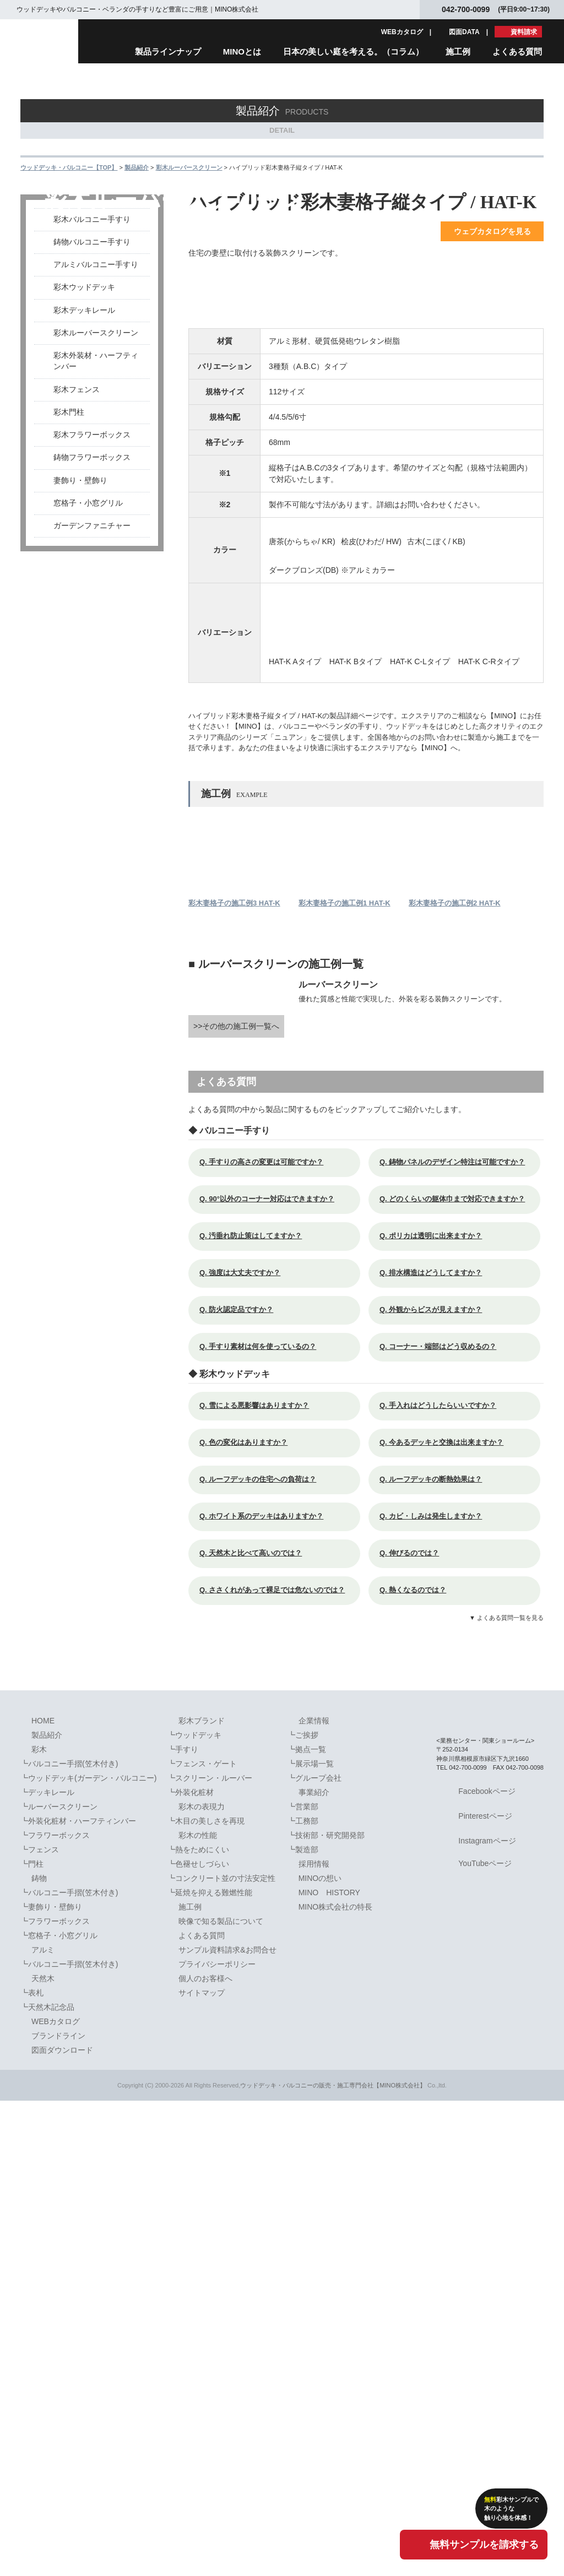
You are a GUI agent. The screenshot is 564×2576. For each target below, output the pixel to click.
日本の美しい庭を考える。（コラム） (353, 51)
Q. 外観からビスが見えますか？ (436, 1785)
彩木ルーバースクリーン (95, 414)
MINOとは (242, 51)
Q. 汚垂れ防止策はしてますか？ (256, 1711)
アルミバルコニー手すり (95, 346)
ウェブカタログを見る (492, 312)
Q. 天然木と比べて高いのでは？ (256, 2028)
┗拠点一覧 (307, 2224)
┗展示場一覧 (311, 2238)
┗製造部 (303, 2324)
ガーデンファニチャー (92, 607)
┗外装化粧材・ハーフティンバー (78, 2295)
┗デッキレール (47, 2267)
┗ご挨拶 (303, 2209)
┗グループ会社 (314, 2252)
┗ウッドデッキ (194, 2209)
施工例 (458, 51)
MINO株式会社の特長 (336, 2381)
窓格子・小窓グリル (88, 585)
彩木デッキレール (84, 392)
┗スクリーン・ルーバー (209, 2252)
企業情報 (314, 2195)
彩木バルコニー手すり (92, 301)
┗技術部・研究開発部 (326, 2310)
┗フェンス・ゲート (202, 2238)
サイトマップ (201, 2467)
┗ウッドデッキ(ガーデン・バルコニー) (88, 2252)
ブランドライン (58, 2510)
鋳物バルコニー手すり (92, 323)
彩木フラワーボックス (92, 516)
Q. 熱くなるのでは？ (419, 2065)
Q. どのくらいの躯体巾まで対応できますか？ (458, 1674)
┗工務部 (303, 2295)
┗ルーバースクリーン (58, 2281)
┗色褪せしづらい (198, 2338)
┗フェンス (39, 2324)
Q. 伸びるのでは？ (415, 2028)
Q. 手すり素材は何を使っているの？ (263, 1822)
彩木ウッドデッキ (84, 369)
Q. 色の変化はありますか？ (249, 1917)
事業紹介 (314, 2267)
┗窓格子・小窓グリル (58, 2410)
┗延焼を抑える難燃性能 (209, 2367)
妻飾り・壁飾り (80, 562)
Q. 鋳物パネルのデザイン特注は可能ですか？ (458, 1637)
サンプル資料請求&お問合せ (227, 2424)
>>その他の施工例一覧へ (236, 1501)
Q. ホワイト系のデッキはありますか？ (267, 1991)
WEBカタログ (402, 32)
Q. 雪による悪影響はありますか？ (260, 1881)
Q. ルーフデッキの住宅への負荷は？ (263, 1954)
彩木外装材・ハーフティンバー (95, 442)
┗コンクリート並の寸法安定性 (221, 2353)
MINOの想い (320, 2353)
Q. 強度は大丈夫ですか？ (245, 1748)
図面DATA (464, 32)
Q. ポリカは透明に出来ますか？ (436, 1711)
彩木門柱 (68, 494)
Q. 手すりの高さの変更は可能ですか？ (267, 1637)
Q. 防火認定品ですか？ (242, 1785)
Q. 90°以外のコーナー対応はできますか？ (272, 1674)
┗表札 (32, 2467)
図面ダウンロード (62, 2524)
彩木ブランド (201, 2195)
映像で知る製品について (220, 2395)
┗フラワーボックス (55, 2310)
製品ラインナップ (168, 51)
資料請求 (524, 32)
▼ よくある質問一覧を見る (506, 2093)
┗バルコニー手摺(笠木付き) (69, 2238)
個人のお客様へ (205, 2453)
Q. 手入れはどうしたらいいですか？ (444, 1881)
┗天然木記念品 (47, 2481)
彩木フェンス (76, 471)
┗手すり (182, 2224)
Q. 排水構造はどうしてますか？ (436, 1748)
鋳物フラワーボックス (92, 539)
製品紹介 (46, 2209)
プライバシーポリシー (217, 2438)
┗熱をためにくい (198, 2324)
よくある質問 (517, 51)
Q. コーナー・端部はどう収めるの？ (444, 1822)
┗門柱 (32, 2338)
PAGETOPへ (527, 2165)
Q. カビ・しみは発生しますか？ (436, 1991)
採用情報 (314, 2338)
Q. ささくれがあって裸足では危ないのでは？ (277, 2065)
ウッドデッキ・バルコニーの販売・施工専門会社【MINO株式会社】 (333, 2560)
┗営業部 (303, 2281)
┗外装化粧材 (190, 2267)
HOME (43, 2195)
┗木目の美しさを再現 (206, 2295)
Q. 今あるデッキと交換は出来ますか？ (447, 1917)
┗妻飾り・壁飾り (51, 2381)
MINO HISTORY (329, 2367)
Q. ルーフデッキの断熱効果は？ (436, 1954)
